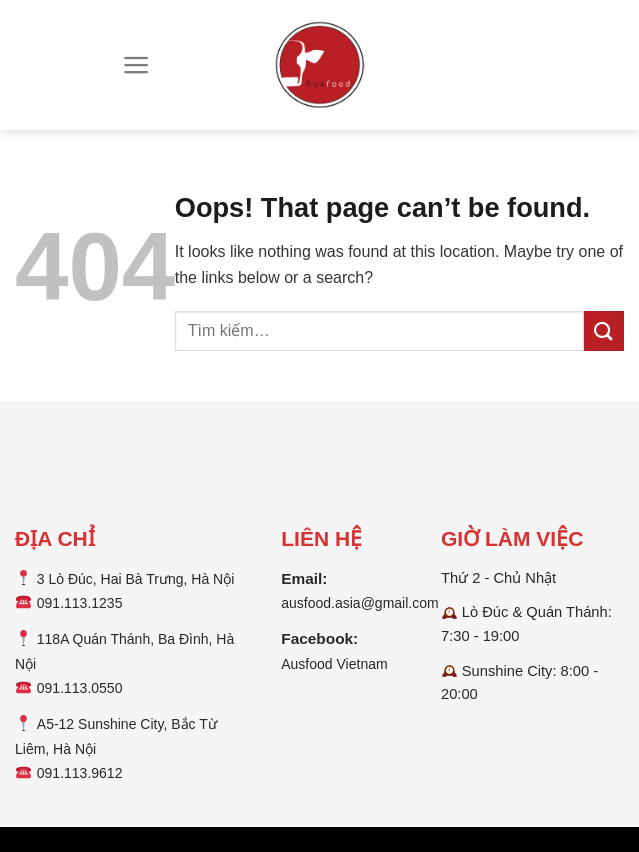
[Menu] (136, 65)
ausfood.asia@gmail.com (359, 603)
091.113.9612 (80, 773)
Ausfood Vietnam (334, 664)
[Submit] (604, 330)
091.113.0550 (80, 688)
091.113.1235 (80, 603)
